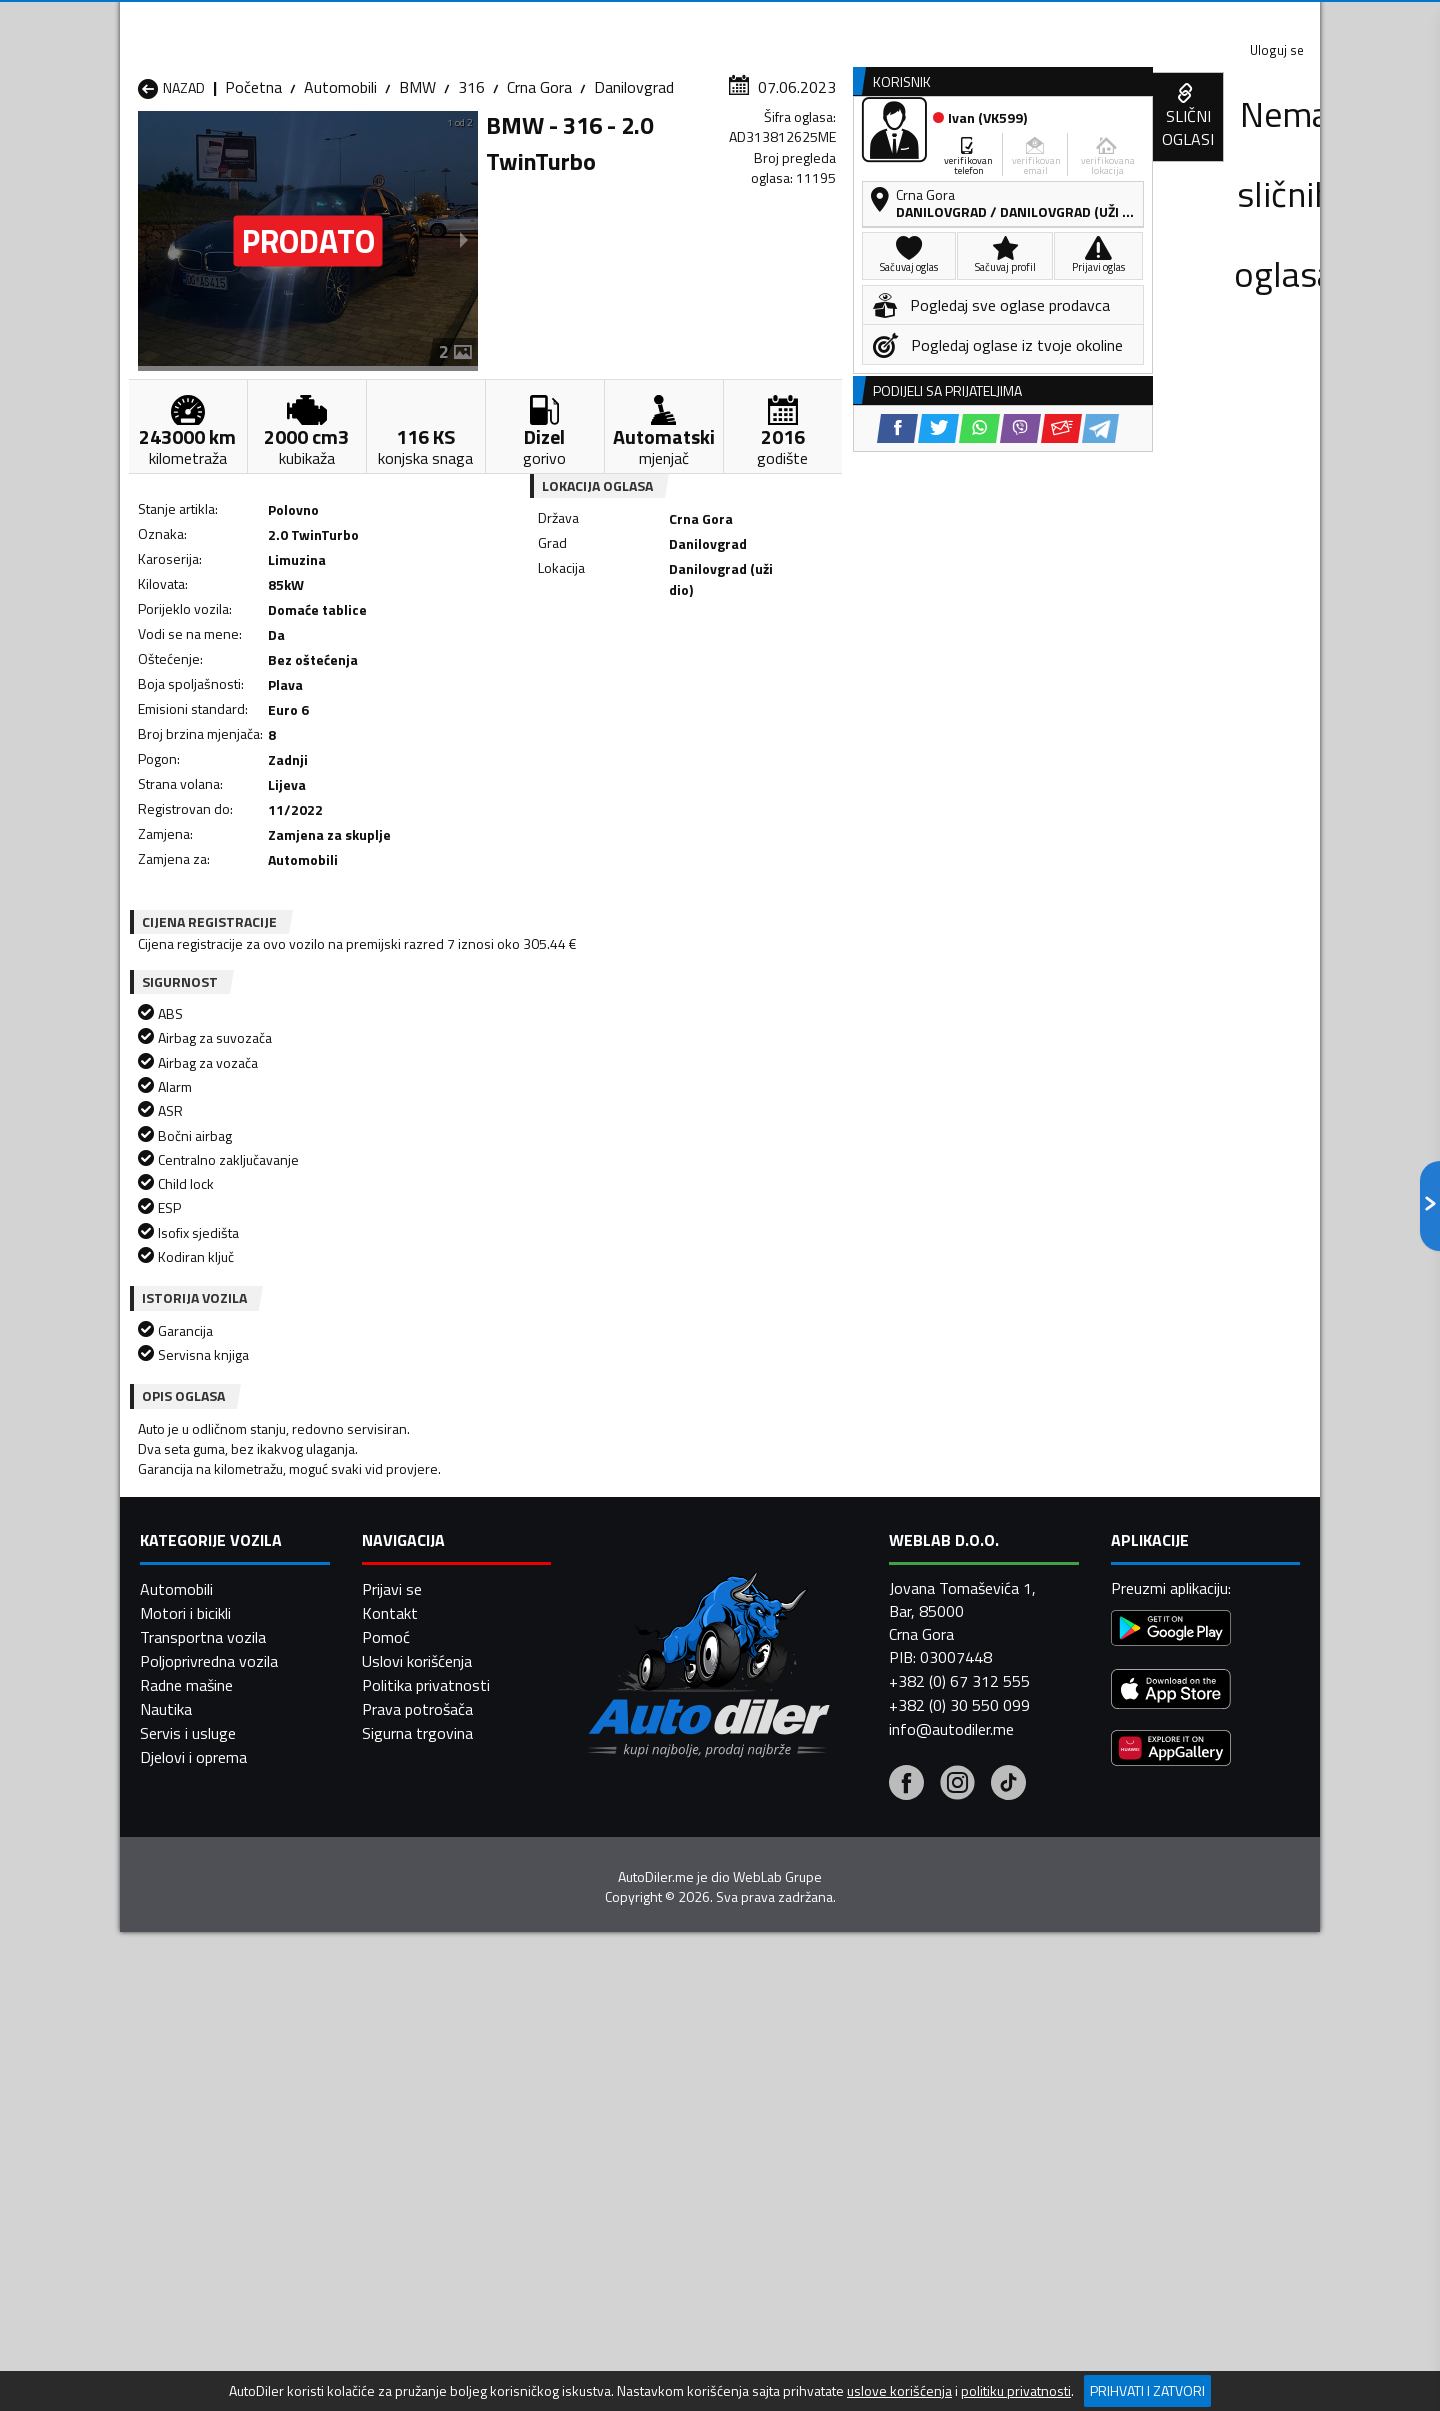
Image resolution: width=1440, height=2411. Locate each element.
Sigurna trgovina (417, 1962)
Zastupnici (640, 153)
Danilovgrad (634, 195)
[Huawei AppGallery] (1171, 1979)
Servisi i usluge (921, 153)
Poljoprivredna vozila (209, 1890)
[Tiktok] (1008, 2015)
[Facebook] (906, 2015)
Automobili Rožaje (631, 1573)
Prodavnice (369, 153)
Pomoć (386, 1866)
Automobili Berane (632, 1477)
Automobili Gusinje (848, 1501)
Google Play (587, 20)
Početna (253, 195)
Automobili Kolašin (416, 1525)
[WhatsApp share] (775, 660)
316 (471, 195)
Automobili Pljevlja (847, 1549)
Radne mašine (186, 1914)
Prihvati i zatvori (1147, 2390)
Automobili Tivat (842, 1573)
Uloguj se (1180, 20)
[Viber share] (816, 660)
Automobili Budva (197, 1501)
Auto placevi (506, 153)
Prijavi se (392, 1818)
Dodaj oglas (1255, 153)
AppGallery (846, 20)
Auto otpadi (772, 153)
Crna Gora (539, 195)
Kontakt (1072, 20)
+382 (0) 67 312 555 (959, 1911)
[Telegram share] (896, 660)
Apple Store (720, 20)
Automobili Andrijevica (212, 1477)
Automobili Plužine (200, 1573)
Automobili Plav (623, 1549)
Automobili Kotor (628, 1525)
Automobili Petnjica (419, 1549)
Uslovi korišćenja (417, 1890)
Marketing (964, 20)
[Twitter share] (734, 660)
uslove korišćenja (899, 2391)
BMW (417, 195)
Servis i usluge (188, 1962)
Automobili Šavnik (414, 1597)
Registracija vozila (1093, 153)
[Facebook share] (693, 660)
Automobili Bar (404, 1477)
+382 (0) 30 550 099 (959, 1935)
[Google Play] (1171, 1859)
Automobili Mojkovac (856, 1525)
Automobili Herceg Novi (218, 1525)
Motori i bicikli (185, 1842)
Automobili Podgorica (426, 1573)
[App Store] (1171, 1920)
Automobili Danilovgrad (648, 1501)
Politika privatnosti (426, 1914)
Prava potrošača (417, 1938)
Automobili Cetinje (415, 1501)
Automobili (340, 195)
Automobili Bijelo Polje (861, 1477)
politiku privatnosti (1016, 2391)
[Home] (137, 153)
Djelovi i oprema (193, 1986)
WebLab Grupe (777, 2106)
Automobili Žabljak (631, 1597)
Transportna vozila (203, 1866)
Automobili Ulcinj (193, 1597)
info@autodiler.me (951, 1959)
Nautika (166, 1938)
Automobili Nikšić (195, 1549)
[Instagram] (957, 2015)
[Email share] (857, 660)
